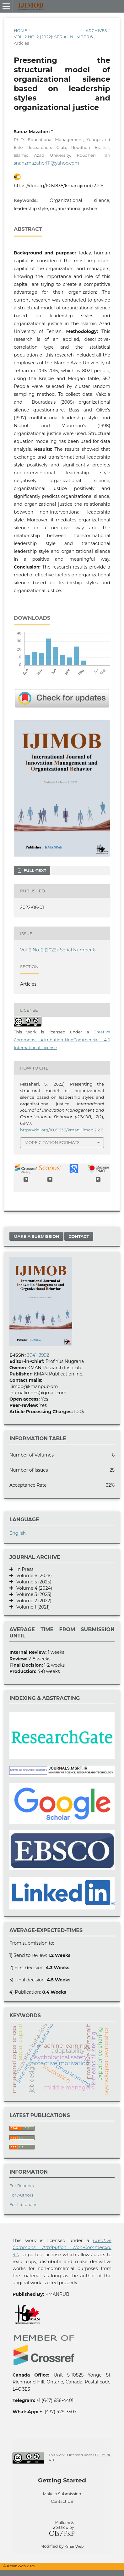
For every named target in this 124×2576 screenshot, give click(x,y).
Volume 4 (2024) (32, 1588)
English (17, 1533)
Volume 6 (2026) (32, 1575)
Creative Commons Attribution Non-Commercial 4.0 (62, 2247)
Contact (78, 1236)
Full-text (34, 870)
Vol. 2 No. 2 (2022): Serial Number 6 (53, 36)
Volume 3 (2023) (32, 1594)
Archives (96, 30)
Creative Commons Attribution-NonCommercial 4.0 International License (62, 1039)
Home (20, 30)
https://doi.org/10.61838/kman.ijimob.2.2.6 (58, 185)
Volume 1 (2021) (31, 1607)
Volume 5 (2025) (32, 1582)
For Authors (21, 2194)
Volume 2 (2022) (32, 1601)
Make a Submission (36, 1236)
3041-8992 (38, 1355)
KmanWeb (74, 2546)
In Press (23, 1569)
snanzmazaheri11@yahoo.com (46, 163)
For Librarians (23, 2204)
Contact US (62, 2501)
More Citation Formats (51, 1142)
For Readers (21, 2185)
